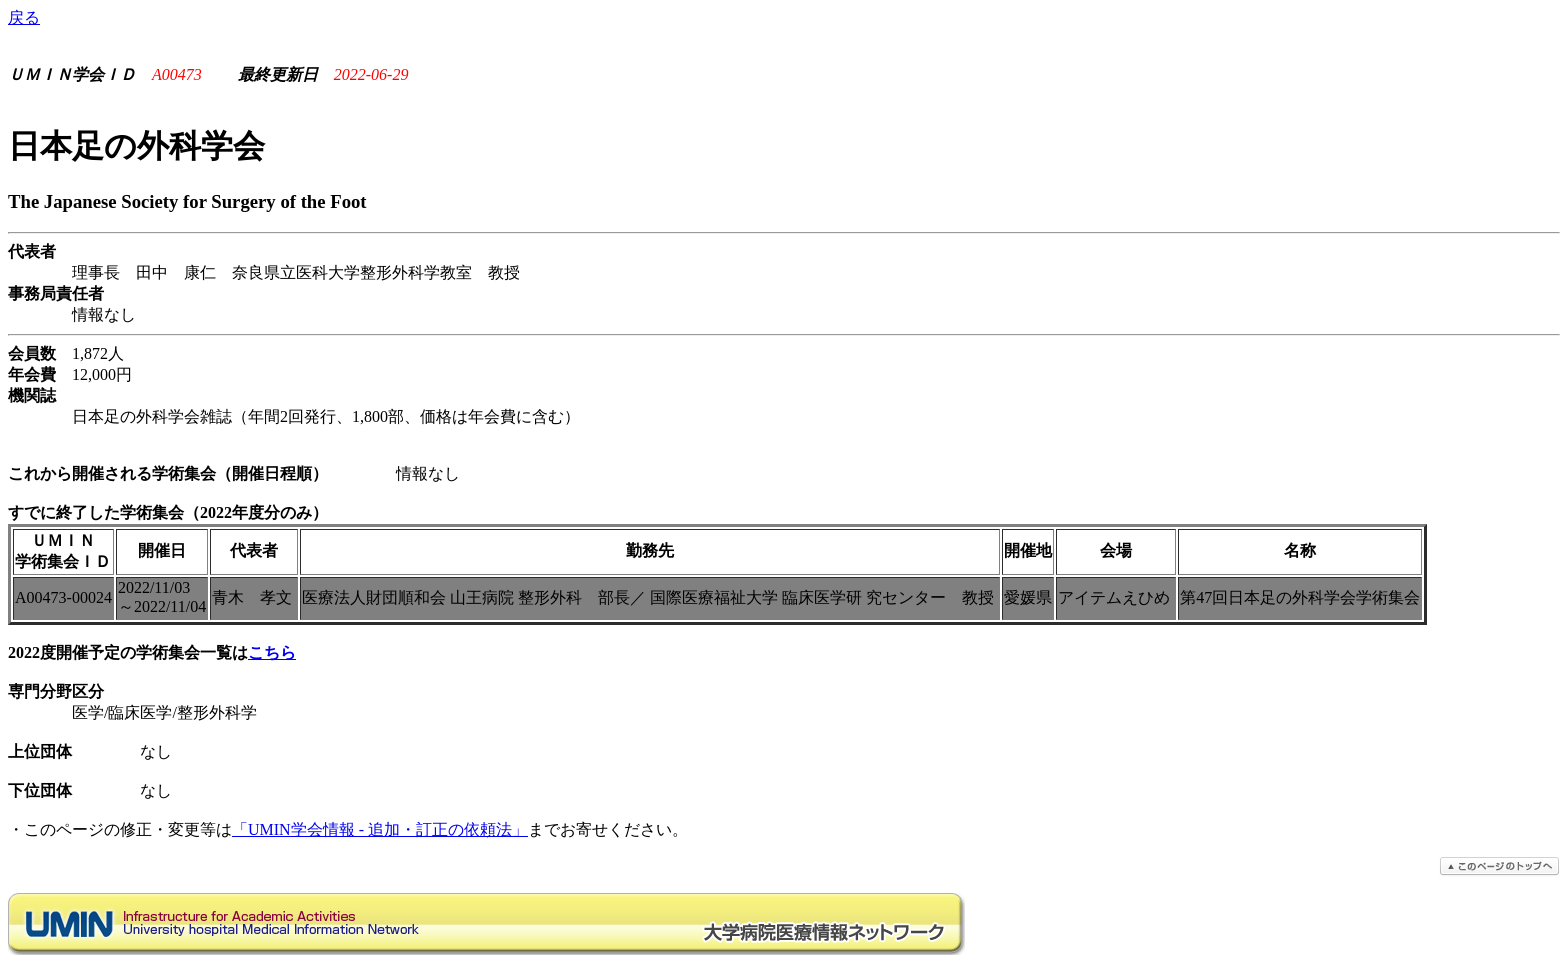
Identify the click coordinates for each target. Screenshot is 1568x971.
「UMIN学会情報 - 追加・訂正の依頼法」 (380, 829)
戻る (24, 17)
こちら (272, 652)
